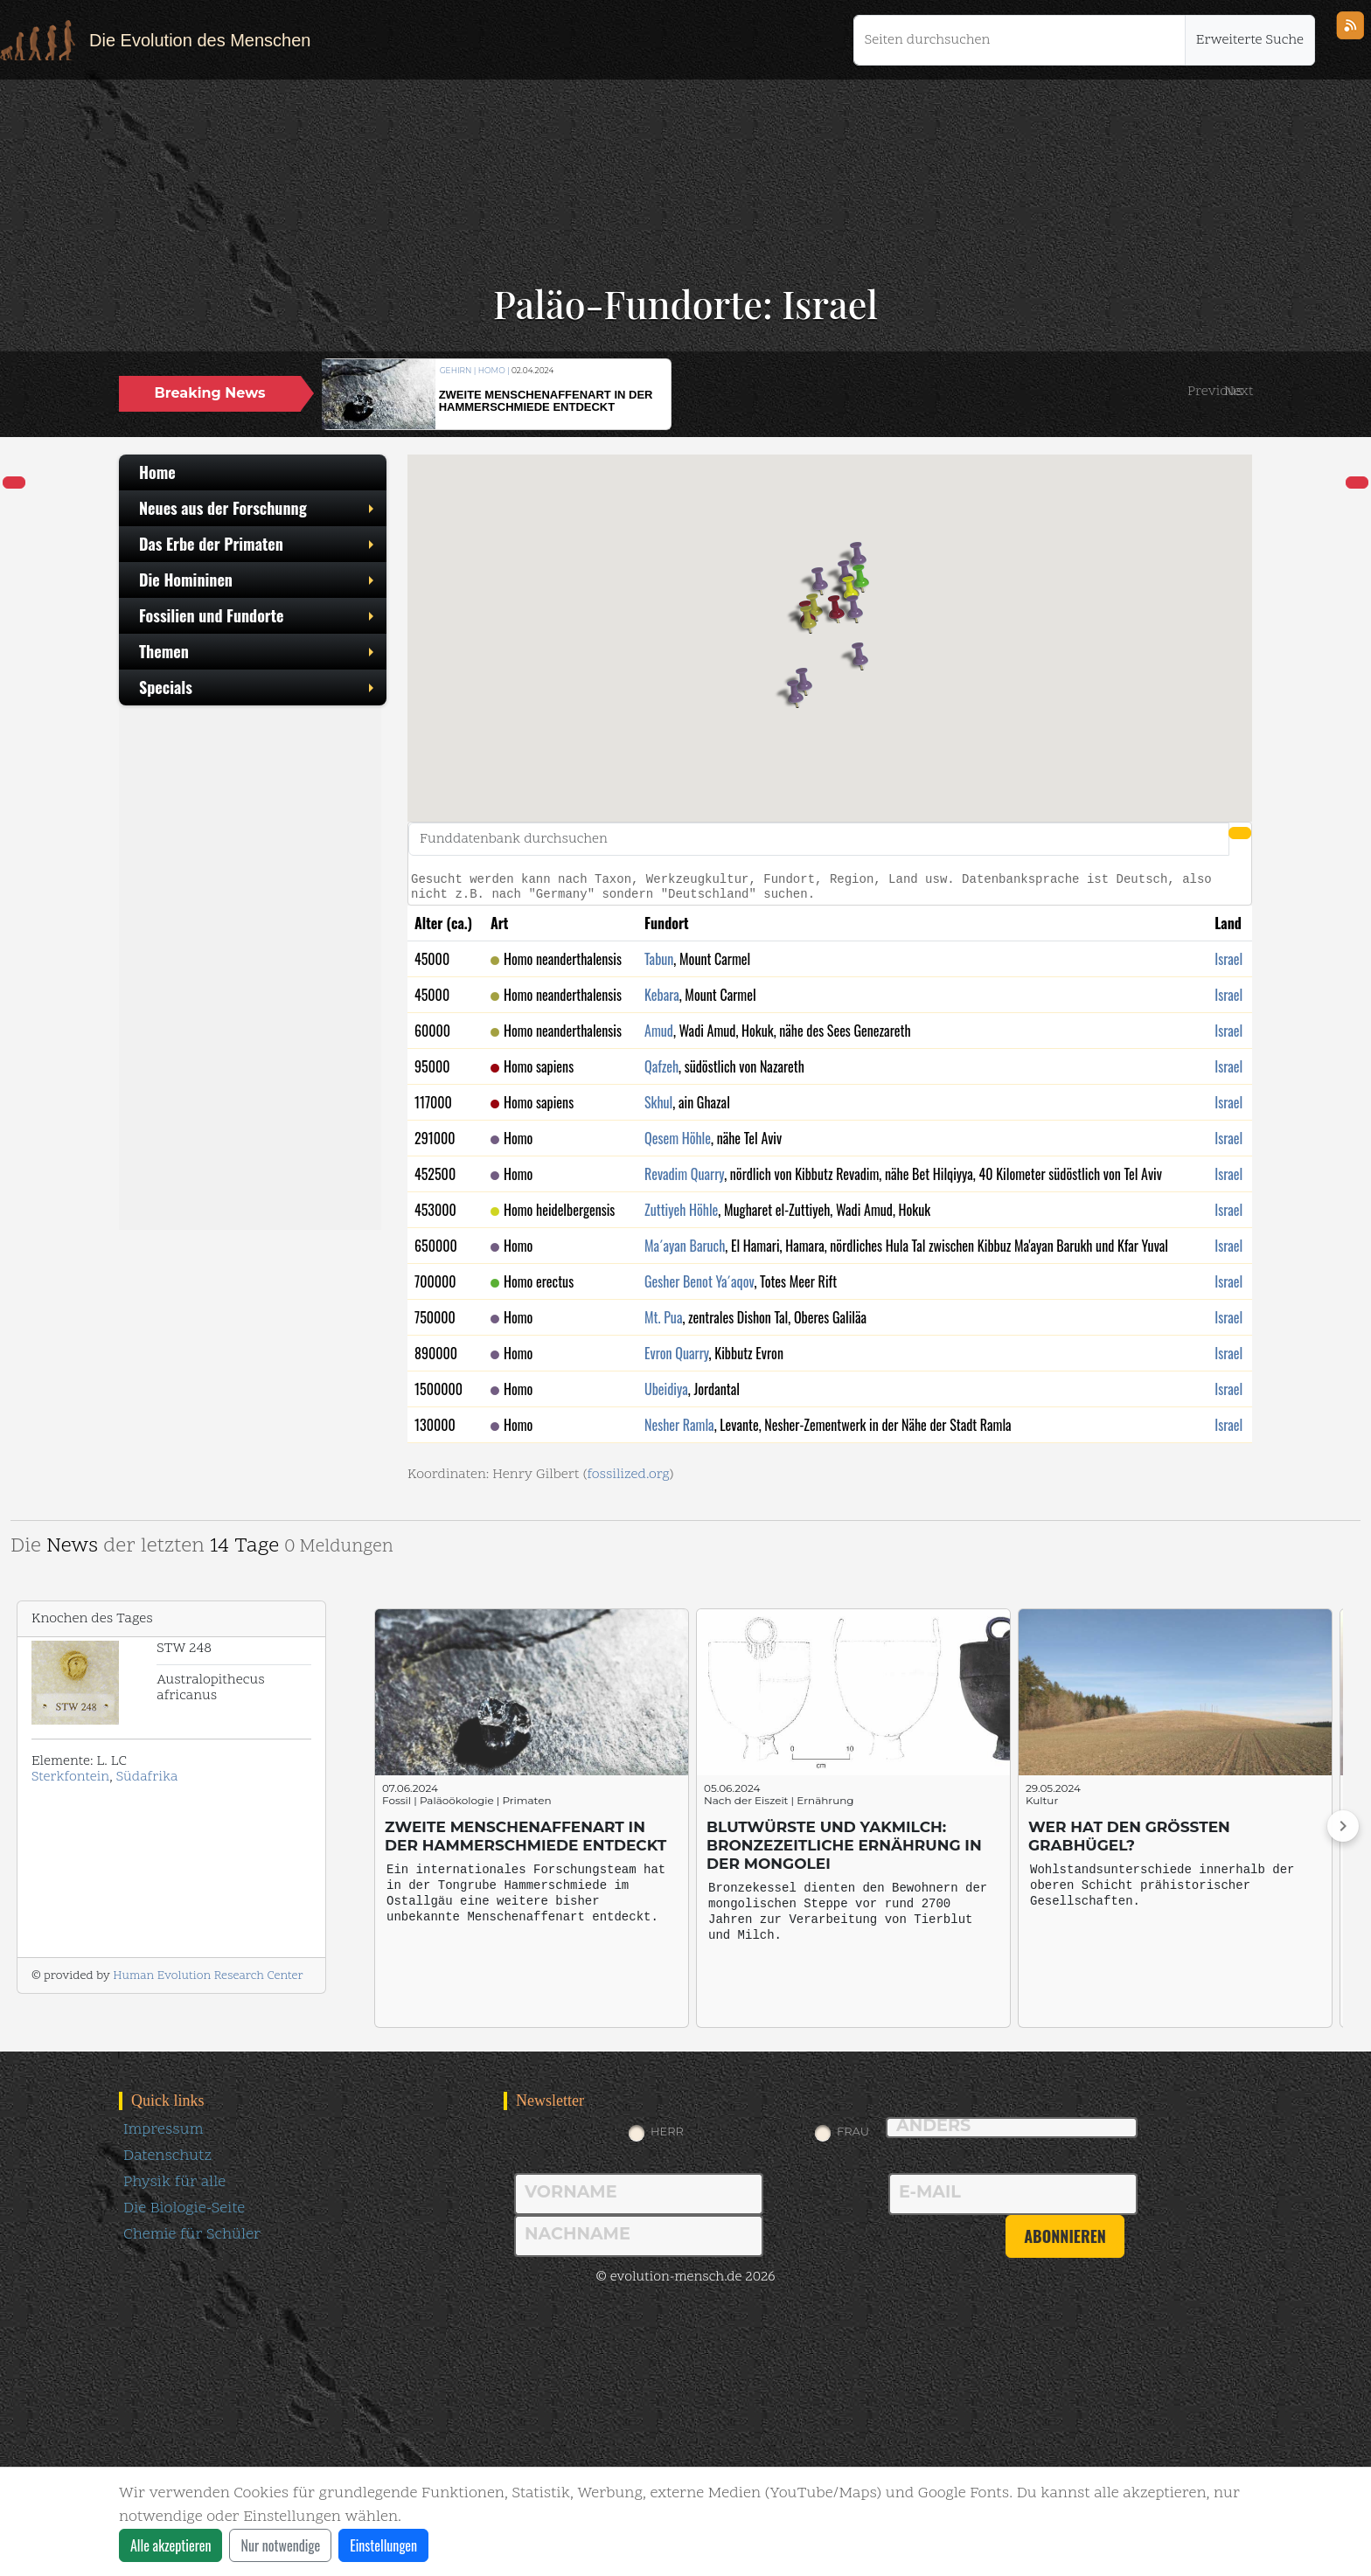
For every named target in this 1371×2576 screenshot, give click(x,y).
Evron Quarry (676, 1353)
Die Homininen (258, 579)
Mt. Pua (663, 1317)
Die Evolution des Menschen (199, 40)
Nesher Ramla (679, 1424)
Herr (667, 2131)
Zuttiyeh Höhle (681, 1209)
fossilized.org (628, 1474)
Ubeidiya (666, 1388)
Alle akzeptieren (170, 2545)
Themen (258, 651)
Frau (853, 2131)
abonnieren (1065, 2236)
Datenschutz (167, 2156)
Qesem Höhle (677, 1138)
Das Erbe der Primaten (258, 543)
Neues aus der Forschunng (258, 507)
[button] (1215, 392)
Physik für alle (174, 2182)
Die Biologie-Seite (184, 2208)
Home (157, 472)
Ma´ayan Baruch (684, 1245)
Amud (658, 1030)
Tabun (658, 958)
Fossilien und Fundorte (258, 615)
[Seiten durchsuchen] (1019, 40)
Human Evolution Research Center (208, 1976)
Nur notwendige (280, 2545)
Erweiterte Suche (1250, 40)
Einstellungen (383, 2545)
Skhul (658, 1102)
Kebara (661, 994)
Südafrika (147, 1777)
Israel (1228, 958)
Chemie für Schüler (192, 2235)
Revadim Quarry (684, 1173)
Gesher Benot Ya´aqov (699, 1281)
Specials (258, 687)
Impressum (163, 2130)
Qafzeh (661, 1066)
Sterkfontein (70, 1777)
